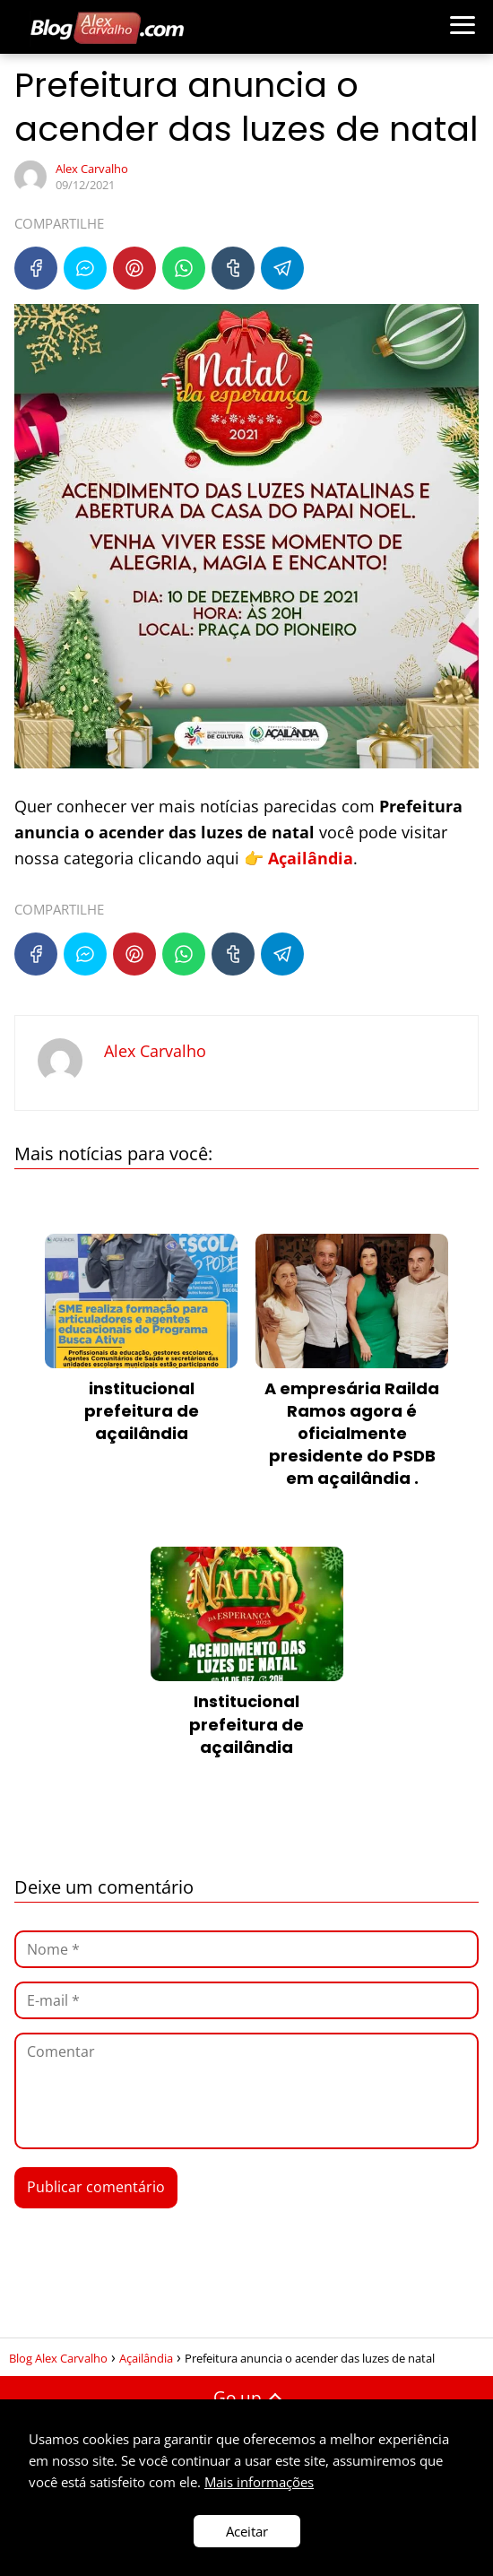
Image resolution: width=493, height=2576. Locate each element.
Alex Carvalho (92, 168)
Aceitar (247, 2531)
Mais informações (259, 2482)
